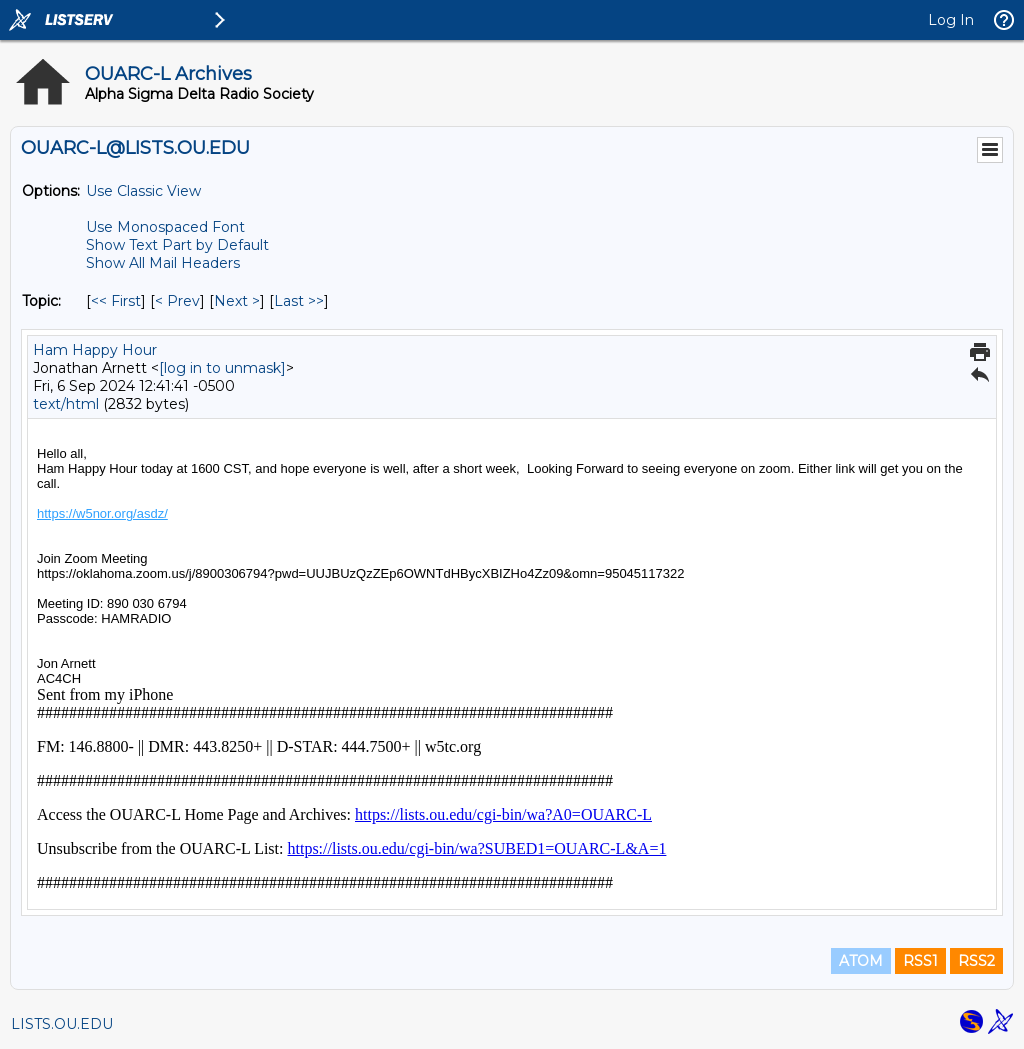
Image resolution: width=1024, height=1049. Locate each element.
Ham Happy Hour (95, 350)
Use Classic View (143, 191)
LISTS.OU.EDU (62, 1024)
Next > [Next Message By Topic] (237, 301)
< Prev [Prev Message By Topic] (177, 301)
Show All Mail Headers (163, 263)
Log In (951, 20)
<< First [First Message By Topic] (116, 301)
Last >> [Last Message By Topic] (299, 301)
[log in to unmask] (222, 368)
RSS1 (920, 961)
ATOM (861, 961)
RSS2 (976, 961)
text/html (66, 404)
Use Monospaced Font (165, 227)
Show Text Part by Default (177, 245)
